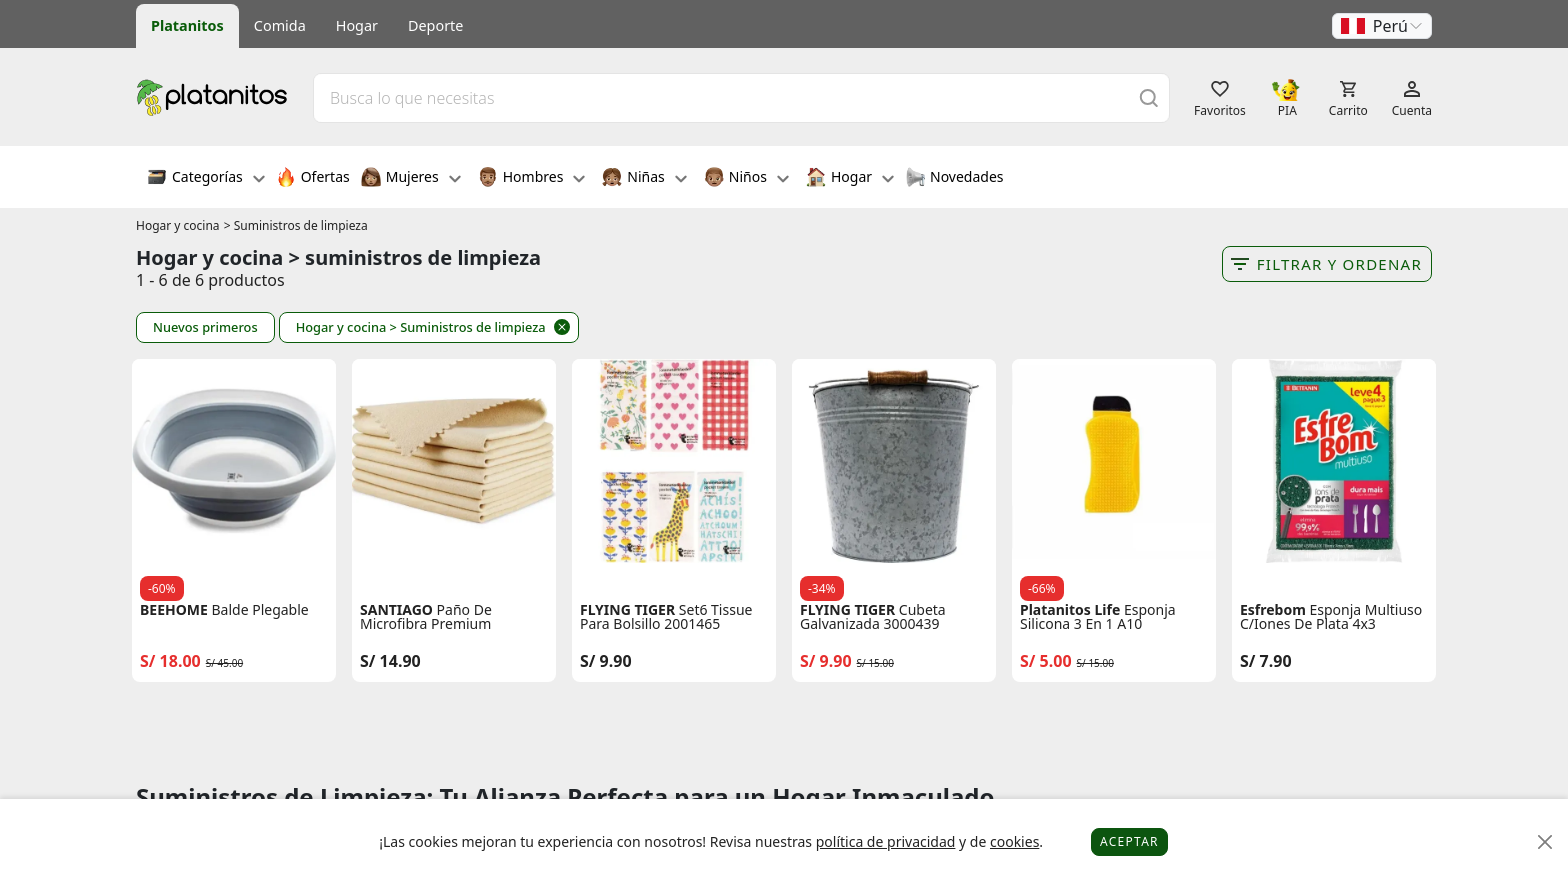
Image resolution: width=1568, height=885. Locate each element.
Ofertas (313, 179)
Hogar (357, 25)
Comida (280, 25)
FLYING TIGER (627, 610)
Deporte (435, 25)
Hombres (532, 179)
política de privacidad (886, 841)
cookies (1014, 841)
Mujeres (411, 179)
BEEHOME (174, 610)
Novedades (954, 179)
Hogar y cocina (178, 225)
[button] (1382, 26)
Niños (746, 179)
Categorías (206, 179)
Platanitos (187, 25)
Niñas (644, 179)
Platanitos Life (1070, 610)
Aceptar (1129, 841)
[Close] (1545, 842)
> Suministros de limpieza (296, 225)
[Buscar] (1149, 97)
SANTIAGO (396, 610)
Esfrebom (1273, 610)
